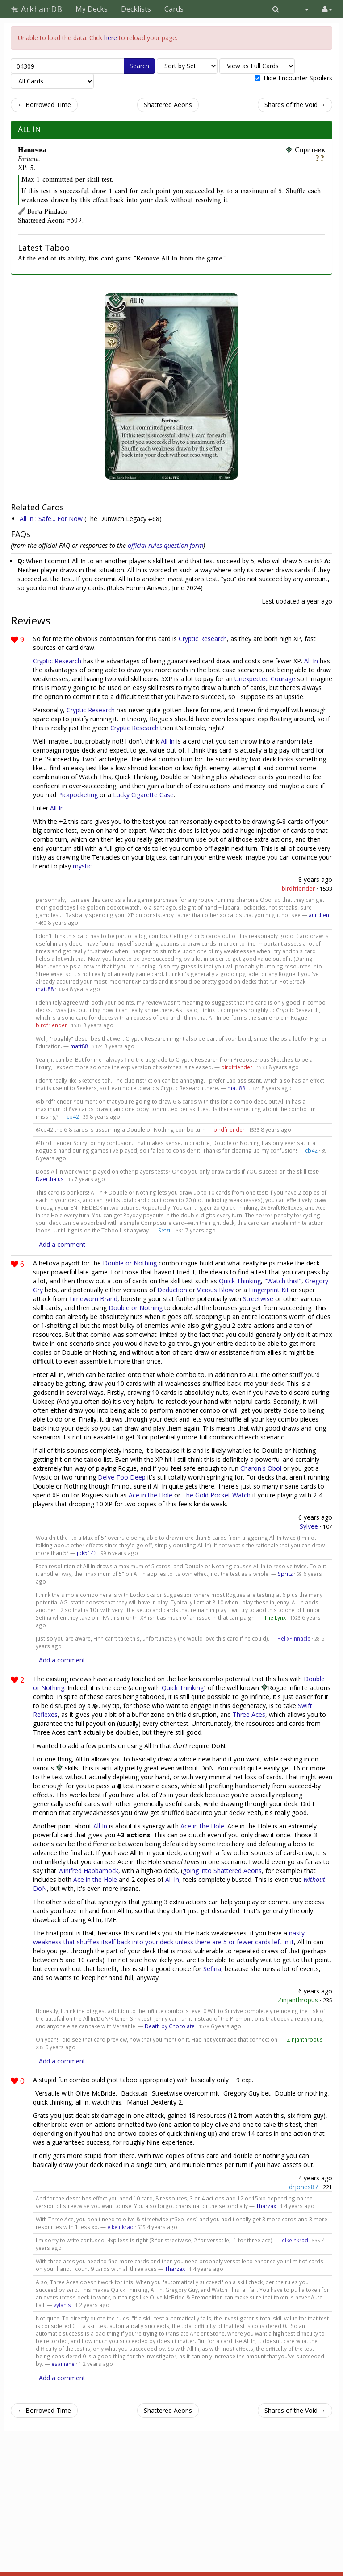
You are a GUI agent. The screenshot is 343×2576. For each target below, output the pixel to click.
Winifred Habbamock (88, 1870)
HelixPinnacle (293, 1638)
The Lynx (275, 1617)
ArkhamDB (36, 9)
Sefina (212, 1968)
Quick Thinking (240, 1281)
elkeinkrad (120, 2226)
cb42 (73, 1116)
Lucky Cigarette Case (143, 794)
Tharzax (266, 2205)
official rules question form (165, 545)
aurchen (319, 914)
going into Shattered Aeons (222, 1870)
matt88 (45, 988)
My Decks (91, 9)
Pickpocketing (78, 794)
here (110, 37)
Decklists (136, 9)
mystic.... (85, 866)
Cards (174, 9)
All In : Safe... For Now (51, 518)
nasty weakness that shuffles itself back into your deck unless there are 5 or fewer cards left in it (169, 1937)
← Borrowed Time (44, 104)
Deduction (172, 1290)
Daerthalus (50, 1179)
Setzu (165, 1230)
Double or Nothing (130, 1263)
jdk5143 (87, 1552)
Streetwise (258, 1298)
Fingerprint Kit (269, 1290)
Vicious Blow (215, 1290)
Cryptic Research (203, 638)
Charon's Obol (260, 1468)
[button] (276, 9)
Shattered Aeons (168, 104)
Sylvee (309, 1526)
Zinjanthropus (298, 2000)
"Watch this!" (282, 1281)
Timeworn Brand (93, 1298)
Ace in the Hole (150, 1495)
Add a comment (62, 1244)
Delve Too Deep (122, 1477)
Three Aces (249, 1714)
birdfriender (298, 888)
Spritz (285, 1573)
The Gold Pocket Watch (216, 1495)
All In (29, 130)
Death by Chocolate (170, 2026)
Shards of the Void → (295, 104)
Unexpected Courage (264, 678)
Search (139, 66)
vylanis (62, 2304)
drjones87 (303, 2187)
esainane (63, 2363)
